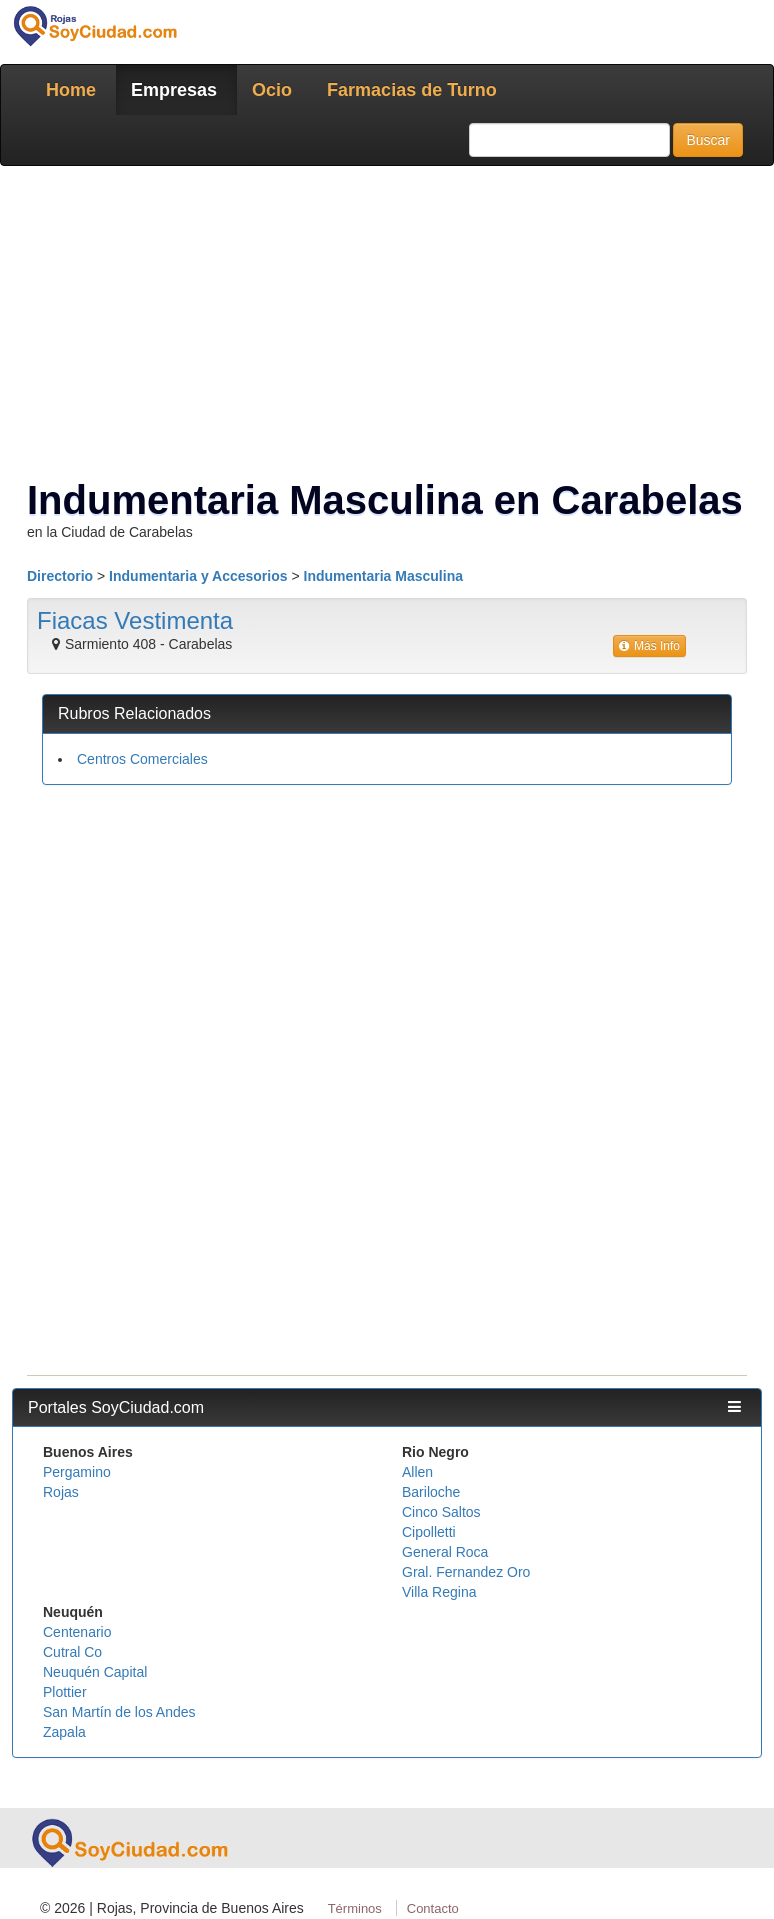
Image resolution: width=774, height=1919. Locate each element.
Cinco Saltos (441, 1512)
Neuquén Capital (95, 1672)
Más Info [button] (649, 646)
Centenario (77, 1632)
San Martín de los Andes (119, 1712)
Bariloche (431, 1492)
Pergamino (77, 1472)
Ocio (272, 90)
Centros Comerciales (142, 759)
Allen (417, 1472)
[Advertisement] (387, 945)
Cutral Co (72, 1652)
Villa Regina (439, 1592)
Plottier (65, 1692)
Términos (355, 1908)
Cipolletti (429, 1532)
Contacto (433, 1908)
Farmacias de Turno (412, 90)
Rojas (61, 1492)
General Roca (445, 1552)
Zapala (64, 1732)
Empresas (174, 90)
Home (71, 90)
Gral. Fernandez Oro (466, 1572)
